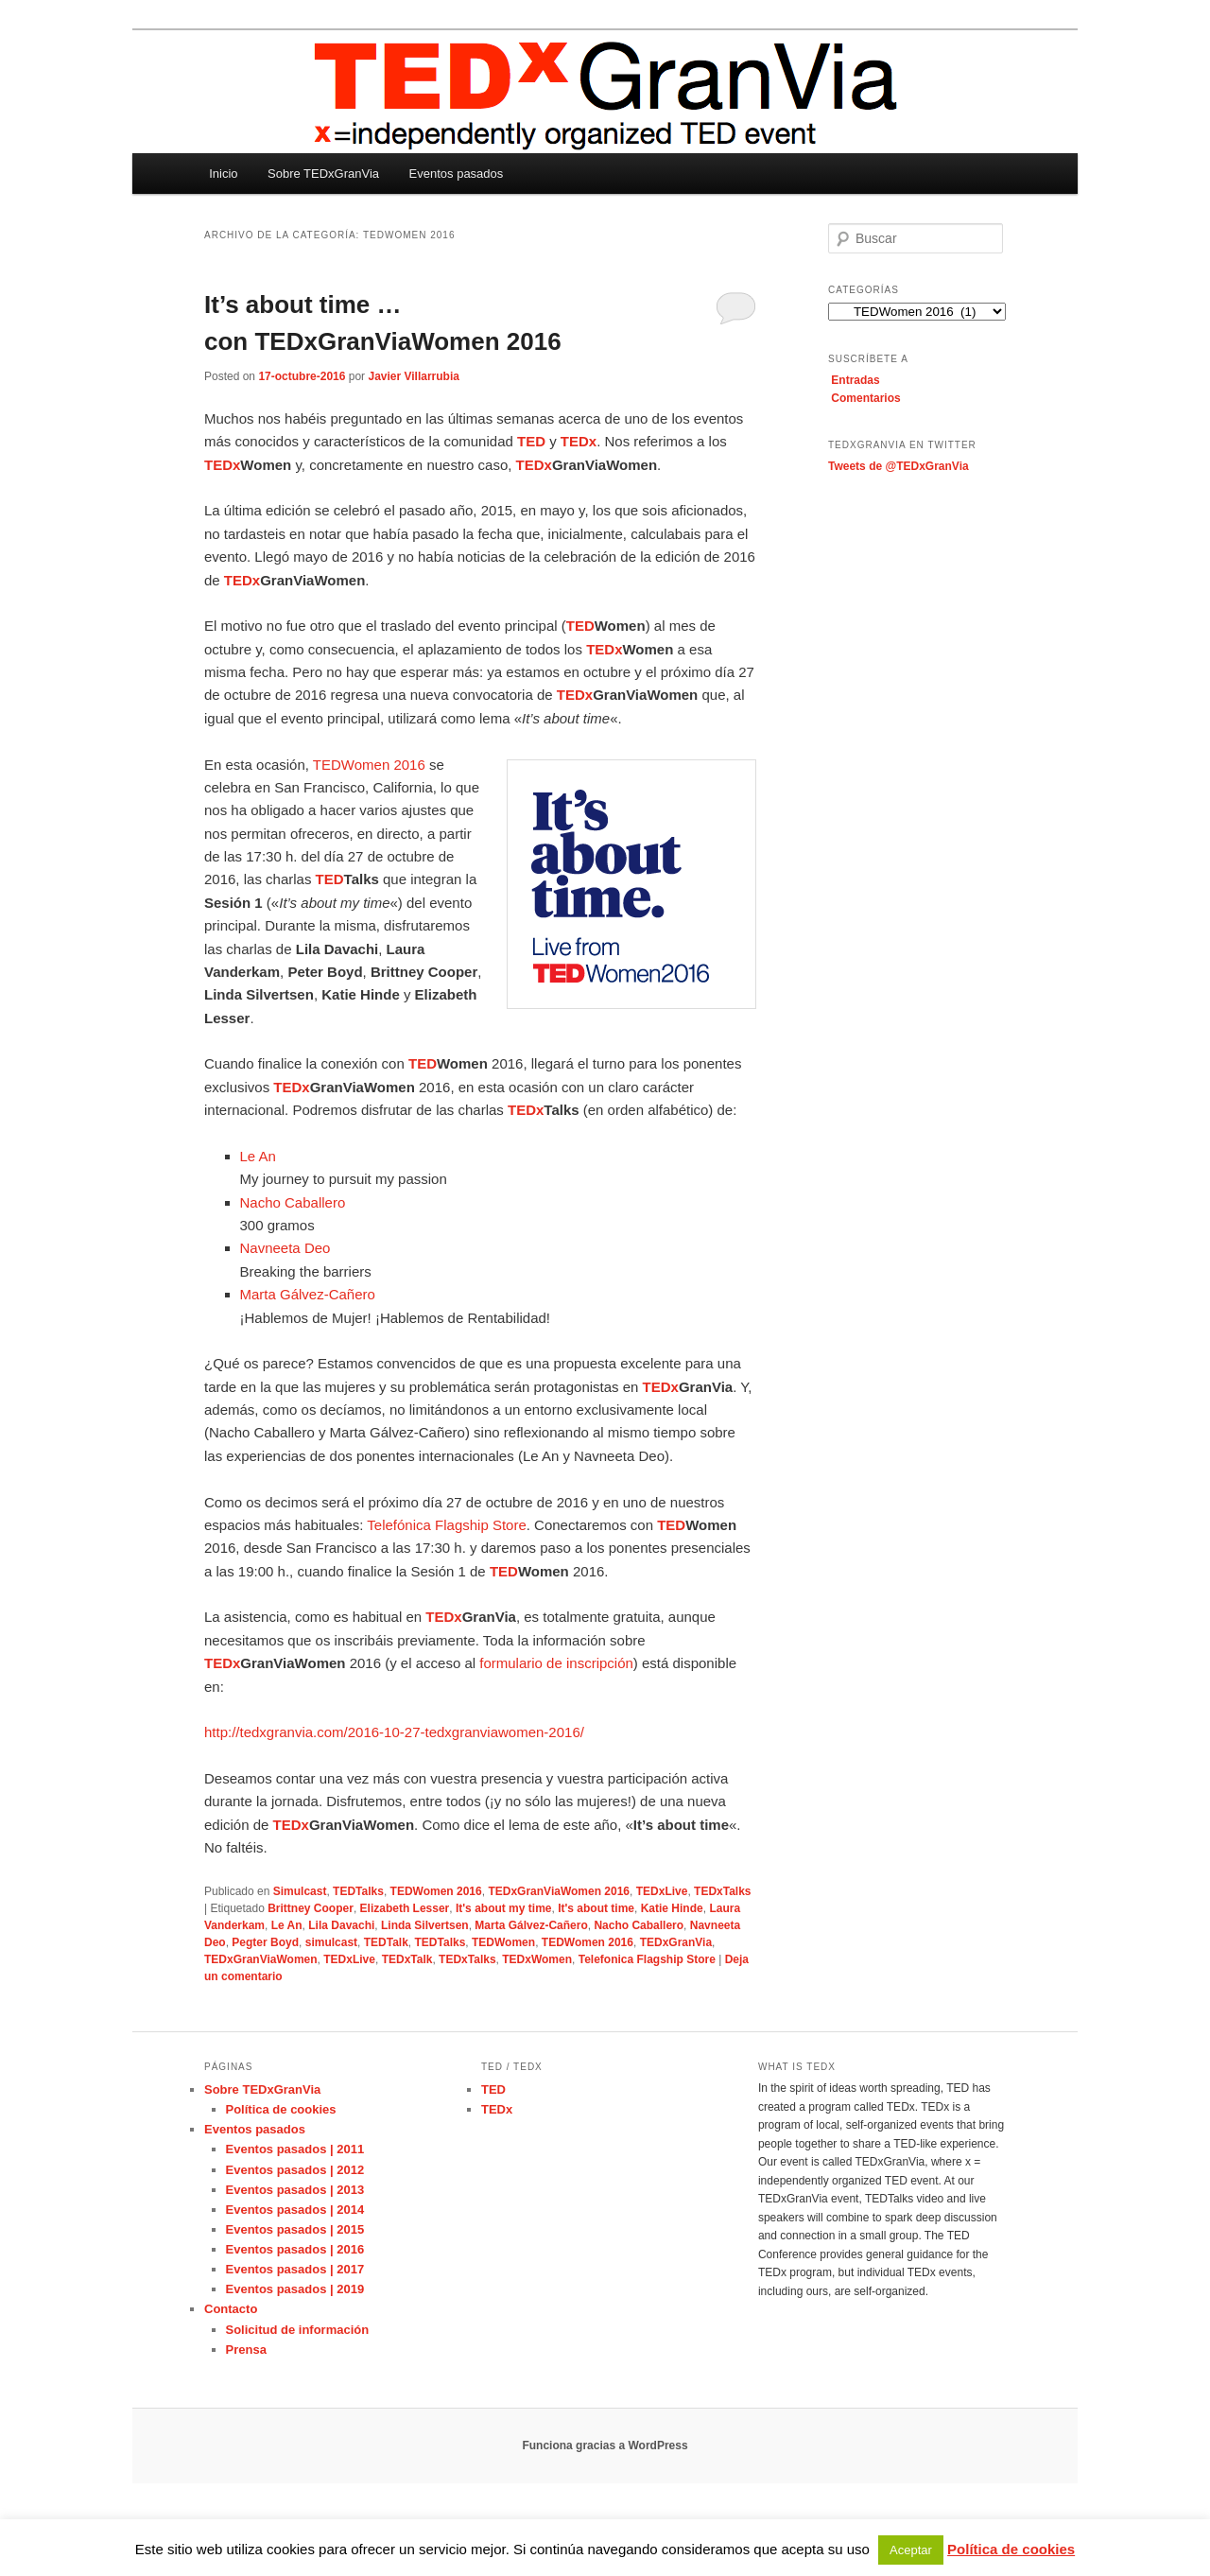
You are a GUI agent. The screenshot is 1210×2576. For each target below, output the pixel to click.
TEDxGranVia (676, 1942)
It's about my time (504, 1908)
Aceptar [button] (911, 2550)
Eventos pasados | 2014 (295, 2209)
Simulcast (300, 1891)
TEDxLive (662, 1891)
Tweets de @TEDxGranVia (898, 466)
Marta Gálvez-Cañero (307, 1294)
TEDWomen (503, 1942)
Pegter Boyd (265, 1942)
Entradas (855, 380)
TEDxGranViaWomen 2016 (559, 1891)
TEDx (496, 2109)
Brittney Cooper (311, 1908)
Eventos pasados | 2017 (295, 2269)
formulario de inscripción (556, 1663)
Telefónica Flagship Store (446, 1525)
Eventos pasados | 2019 (295, 2289)
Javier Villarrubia (413, 376)
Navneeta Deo (285, 1248)
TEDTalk (386, 1942)
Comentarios (865, 398)
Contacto (230, 2309)
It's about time (596, 1908)
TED (493, 2089)
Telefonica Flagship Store (647, 1959)
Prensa (246, 2349)
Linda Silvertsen (425, 1925)
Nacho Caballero (293, 1202)
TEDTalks (358, 1891)
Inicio (223, 173)
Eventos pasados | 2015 (295, 2229)
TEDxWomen (537, 1959)
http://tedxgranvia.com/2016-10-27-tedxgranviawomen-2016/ (394, 1732)
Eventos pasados (456, 173)
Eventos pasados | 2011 (295, 2149)
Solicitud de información (298, 2330)
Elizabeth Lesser (405, 1908)
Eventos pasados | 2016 (295, 2249)
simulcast (331, 1942)
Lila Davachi (341, 1925)
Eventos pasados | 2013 (295, 2190)
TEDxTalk (407, 1959)
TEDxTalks (722, 1891)
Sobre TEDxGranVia (323, 173)
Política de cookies (281, 2109)
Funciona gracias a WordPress (604, 2445)
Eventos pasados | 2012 (295, 2170)
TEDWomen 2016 (369, 765)
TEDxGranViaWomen (261, 1959)
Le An (258, 1156)
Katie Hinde (672, 1908)
